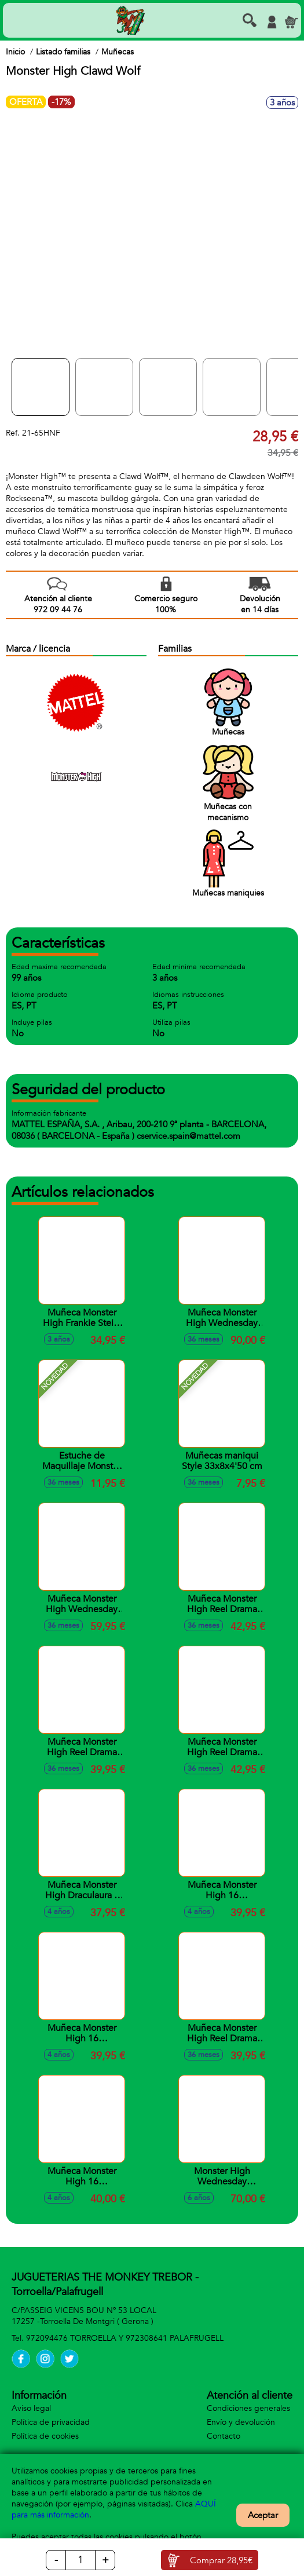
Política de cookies (45, 2436)
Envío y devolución (241, 2422)
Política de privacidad (51, 2422)
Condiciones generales (248, 2408)
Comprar (221, 2560)
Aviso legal (31, 2408)
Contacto (223, 2436)
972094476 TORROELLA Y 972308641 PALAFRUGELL (125, 2338)
